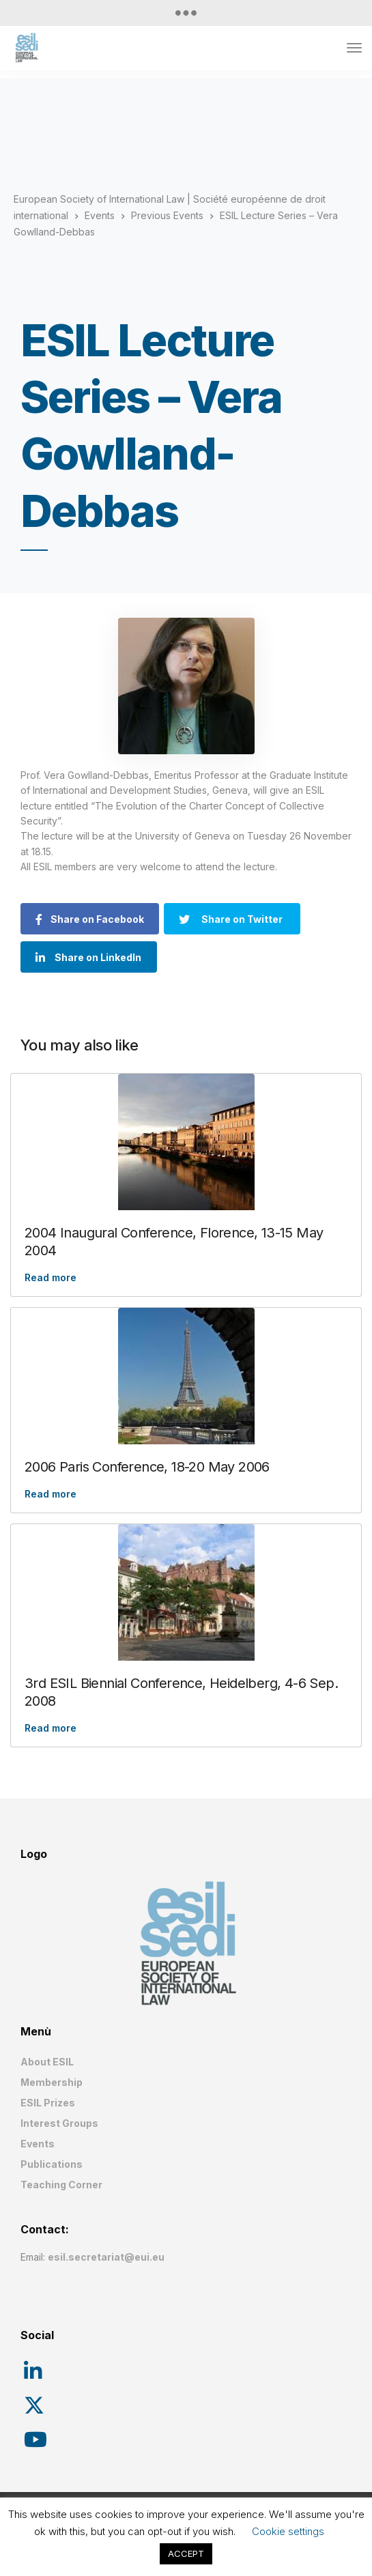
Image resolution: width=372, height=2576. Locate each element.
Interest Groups (59, 2123)
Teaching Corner (61, 2184)
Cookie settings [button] (288, 2531)
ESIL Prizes (47, 2102)
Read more (50, 1277)
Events (37, 2143)
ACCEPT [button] (186, 2553)
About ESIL (47, 2061)
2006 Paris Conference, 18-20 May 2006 (147, 1467)
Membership (51, 2082)
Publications (51, 2164)
